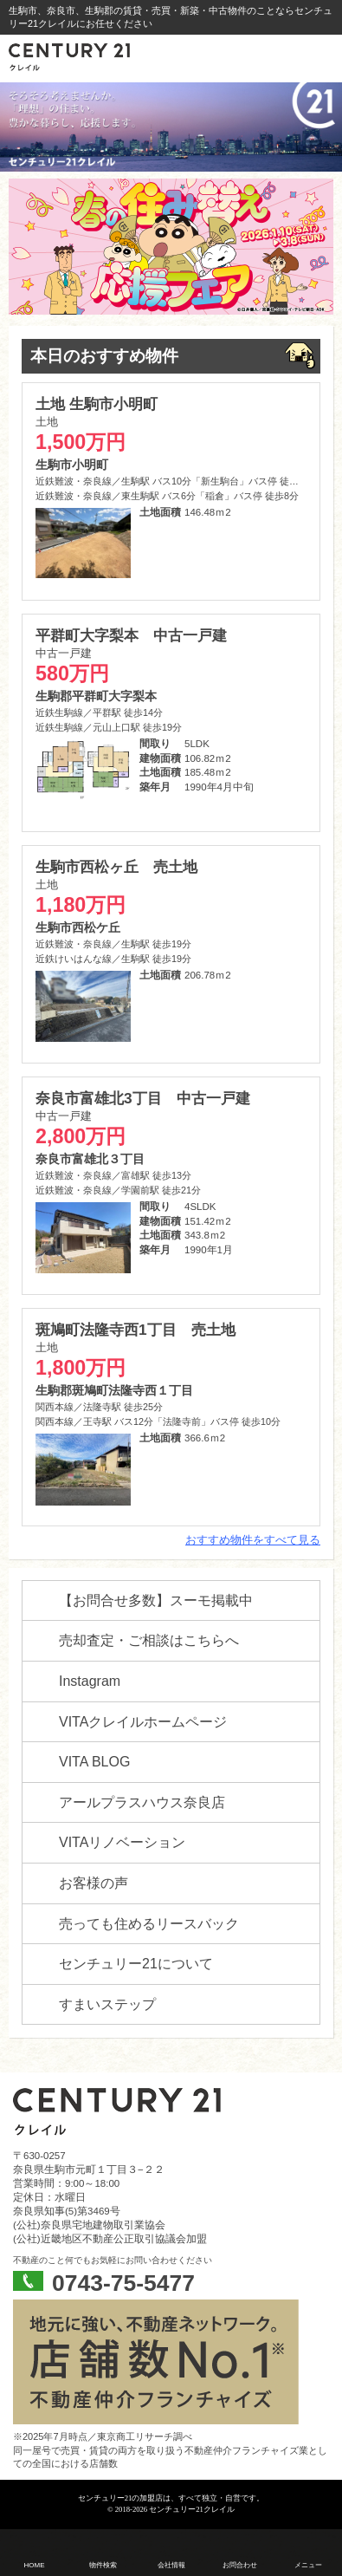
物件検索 (103, 2565)
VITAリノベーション (122, 1842)
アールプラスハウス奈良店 (142, 1802)
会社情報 (171, 2565)
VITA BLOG (94, 1761)
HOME (34, 2565)
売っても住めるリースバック (149, 1923)
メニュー (308, 2565)
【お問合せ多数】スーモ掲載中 (156, 1600)
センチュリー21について (136, 1963)
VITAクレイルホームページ (143, 1721)
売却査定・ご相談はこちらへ (149, 1640)
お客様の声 (93, 1883)
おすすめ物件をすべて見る (252, 1539)
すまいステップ (107, 2004)
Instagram (89, 1681)
